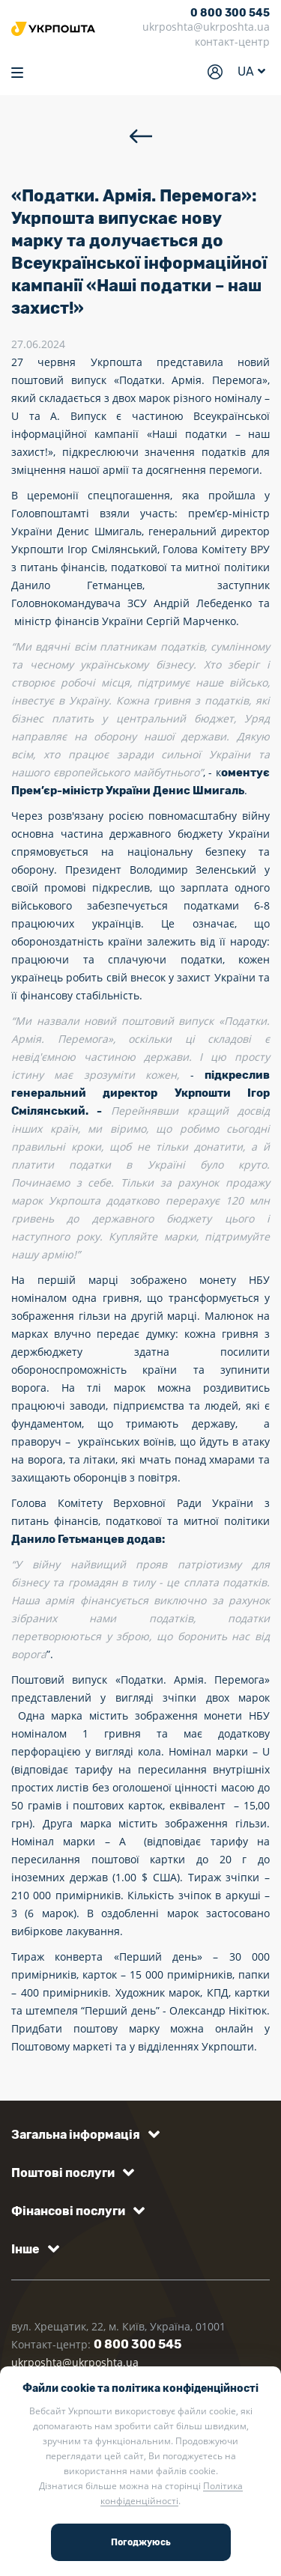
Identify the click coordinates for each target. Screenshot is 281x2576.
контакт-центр (232, 41)
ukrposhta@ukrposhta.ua (206, 26)
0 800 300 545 (230, 13)
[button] (82, 2135)
